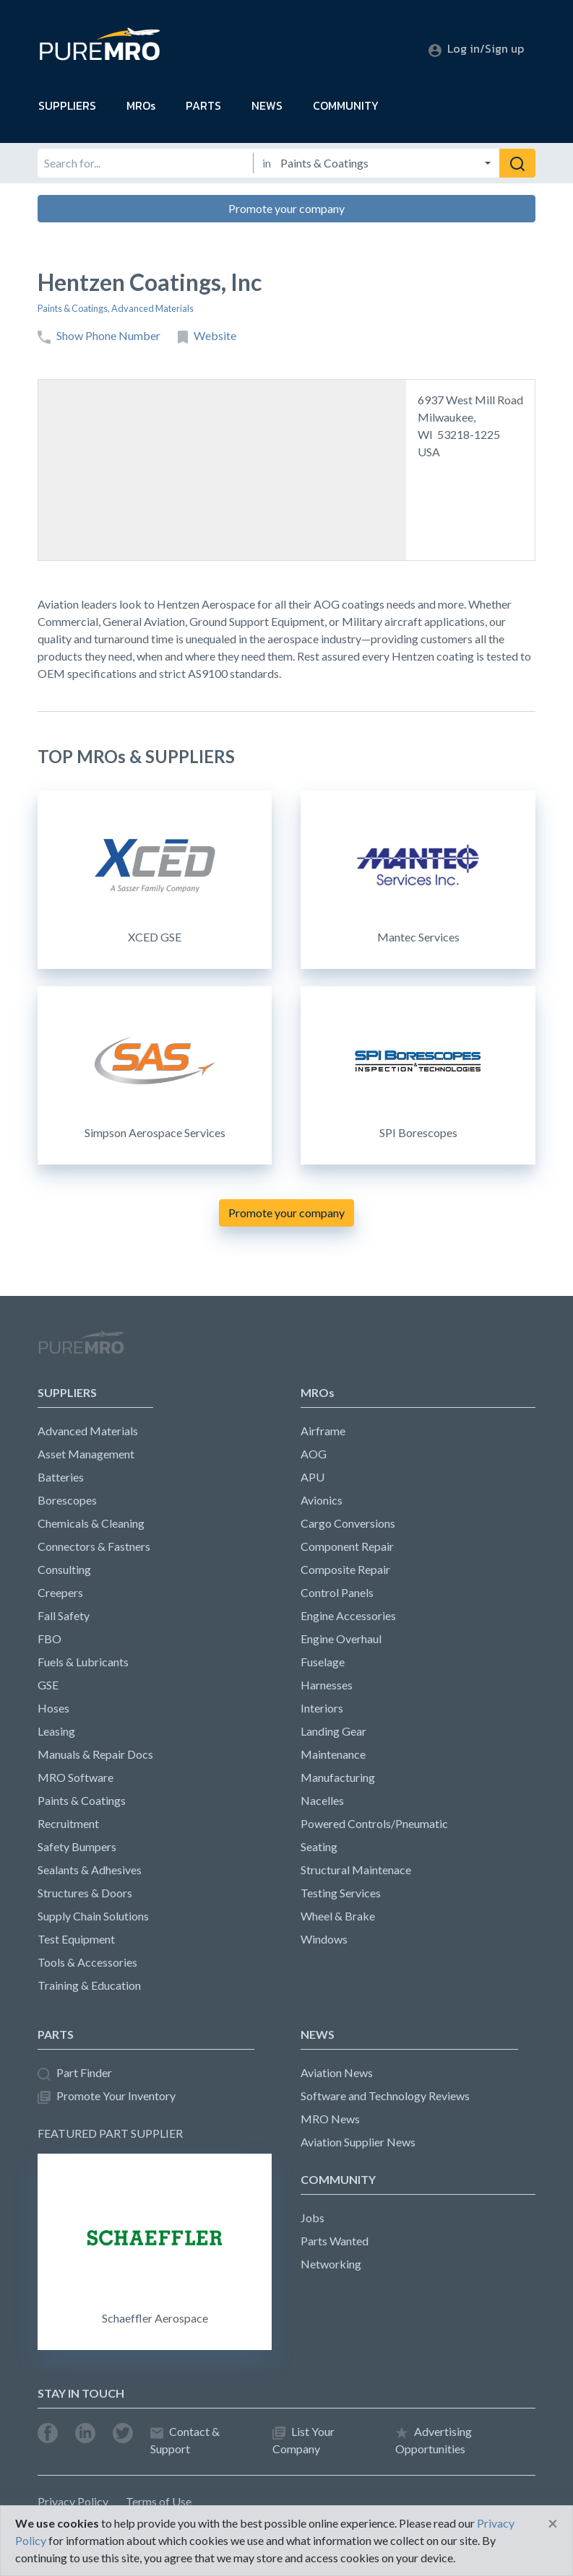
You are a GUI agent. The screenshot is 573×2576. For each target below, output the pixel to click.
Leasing (56, 1731)
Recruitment (68, 1823)
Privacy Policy (73, 2501)
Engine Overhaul (341, 1638)
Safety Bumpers (77, 1846)
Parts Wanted (335, 2241)
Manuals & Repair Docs (95, 1754)
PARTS (203, 105)
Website (207, 336)
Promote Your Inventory (107, 2096)
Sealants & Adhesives (90, 1869)
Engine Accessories (348, 1615)
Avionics (321, 1500)
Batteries (61, 1477)
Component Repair (347, 1546)
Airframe (323, 1430)
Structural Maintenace (356, 1869)
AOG (314, 1454)
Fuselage (323, 1661)
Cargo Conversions (348, 1523)
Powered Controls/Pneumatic (374, 1823)
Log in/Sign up (476, 48)
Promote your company (286, 208)
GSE (48, 1685)
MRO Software (75, 1777)
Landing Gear (333, 1731)
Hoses (53, 1708)
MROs (140, 105)
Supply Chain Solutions (93, 1916)
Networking (331, 2264)
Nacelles (322, 1800)
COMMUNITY (346, 105)
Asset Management (86, 1454)
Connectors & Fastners (94, 1546)
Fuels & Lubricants (83, 1661)
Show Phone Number (99, 336)
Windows (324, 1939)
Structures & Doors (85, 1893)
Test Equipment (76, 1939)
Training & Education (89, 1985)
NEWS (267, 105)
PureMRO (81, 1349)
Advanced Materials (152, 308)
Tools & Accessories (87, 1962)
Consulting (64, 1569)
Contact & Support (185, 2439)
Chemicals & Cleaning (91, 1523)
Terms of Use (158, 2501)
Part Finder (75, 2073)
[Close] (552, 2523)
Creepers (60, 1592)
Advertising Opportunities (433, 2439)
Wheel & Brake (338, 1916)
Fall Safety (64, 1615)
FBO (49, 1638)
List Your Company (303, 2439)
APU (312, 1477)
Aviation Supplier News (358, 2142)
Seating (319, 1846)
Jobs (312, 2217)
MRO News (330, 2118)
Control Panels (337, 1592)
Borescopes (67, 1500)
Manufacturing (338, 1777)
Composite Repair (345, 1569)
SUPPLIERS (67, 105)
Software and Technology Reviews (385, 2095)
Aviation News (337, 2072)
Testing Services (341, 1893)
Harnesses (327, 1685)
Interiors (322, 1708)
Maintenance (333, 1754)
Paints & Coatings (73, 308)
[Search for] (145, 163)
